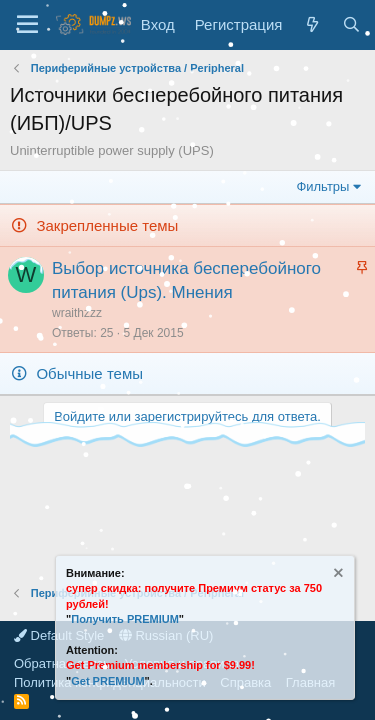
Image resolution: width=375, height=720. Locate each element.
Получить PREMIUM (125, 619)
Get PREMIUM (107, 681)
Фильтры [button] (322, 186)
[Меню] (27, 25)
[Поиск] (351, 24)
